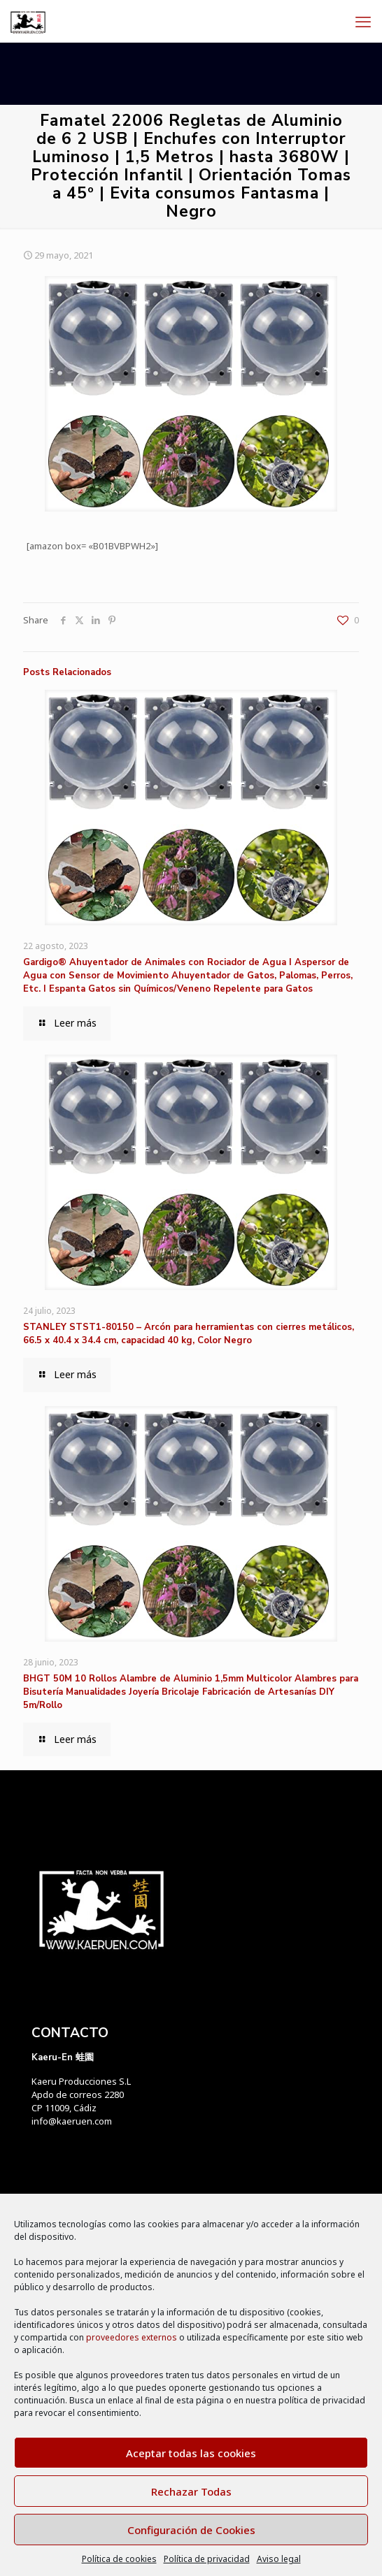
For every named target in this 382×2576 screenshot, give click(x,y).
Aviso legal (279, 2559)
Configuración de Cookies (191, 2530)
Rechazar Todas (191, 2491)
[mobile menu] (363, 21)
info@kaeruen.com (71, 2121)
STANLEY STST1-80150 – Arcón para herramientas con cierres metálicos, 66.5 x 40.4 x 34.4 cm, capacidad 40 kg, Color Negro (188, 1334)
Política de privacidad (207, 2559)
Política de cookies (119, 2559)
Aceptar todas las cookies (191, 2453)
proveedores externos (131, 2337)
